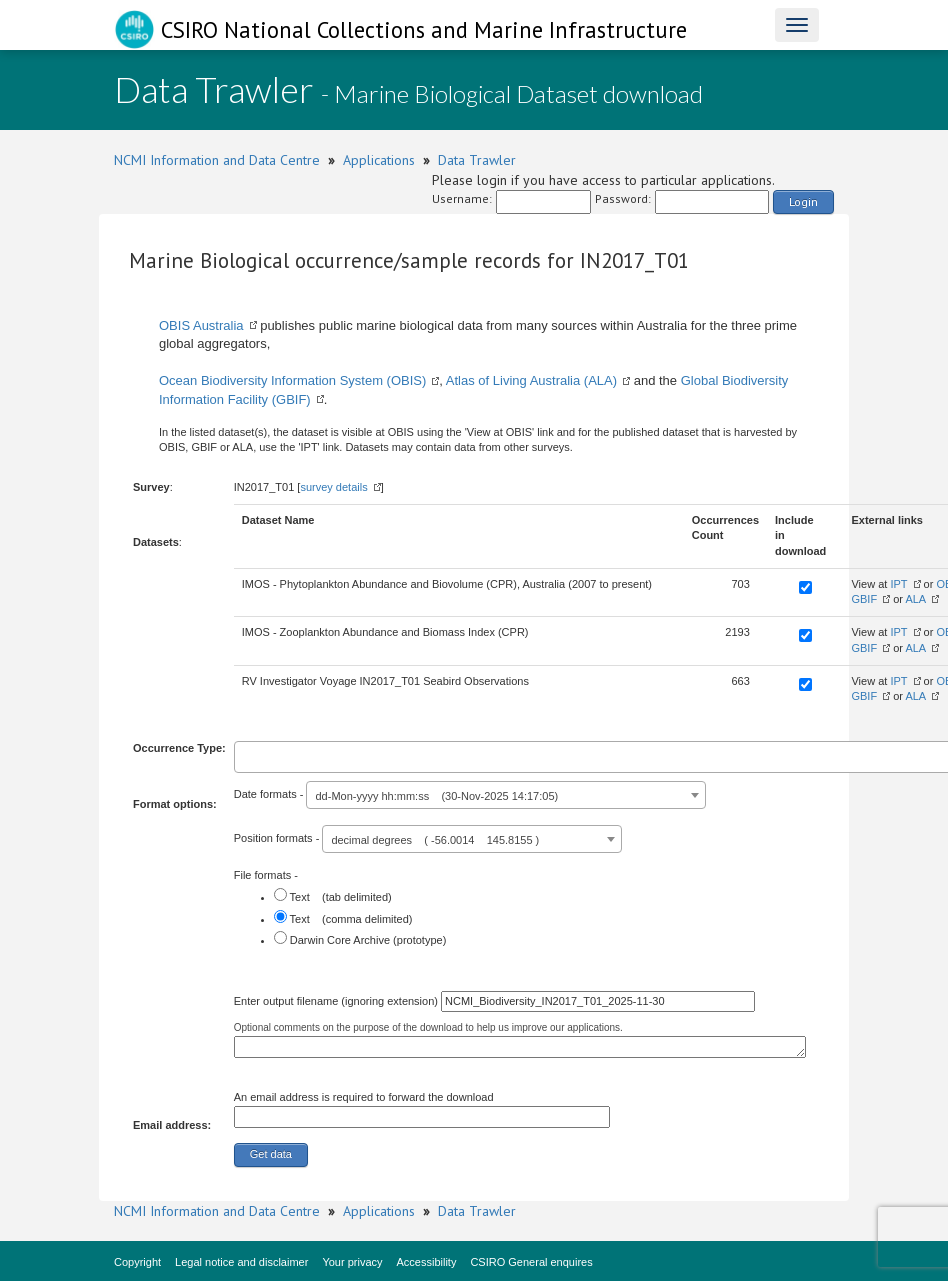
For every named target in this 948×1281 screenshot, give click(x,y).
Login (803, 201)
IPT (898, 584)
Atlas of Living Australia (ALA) (531, 380)
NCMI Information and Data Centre (217, 160)
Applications (379, 160)
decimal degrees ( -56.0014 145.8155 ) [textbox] (435, 840)
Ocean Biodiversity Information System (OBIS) (292, 380)
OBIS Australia (201, 325)
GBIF (864, 599)
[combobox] (506, 795)
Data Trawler (477, 160)
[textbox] (244, 755)
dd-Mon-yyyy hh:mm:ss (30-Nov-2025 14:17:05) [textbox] (436, 796)
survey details (333, 487)
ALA (915, 599)
